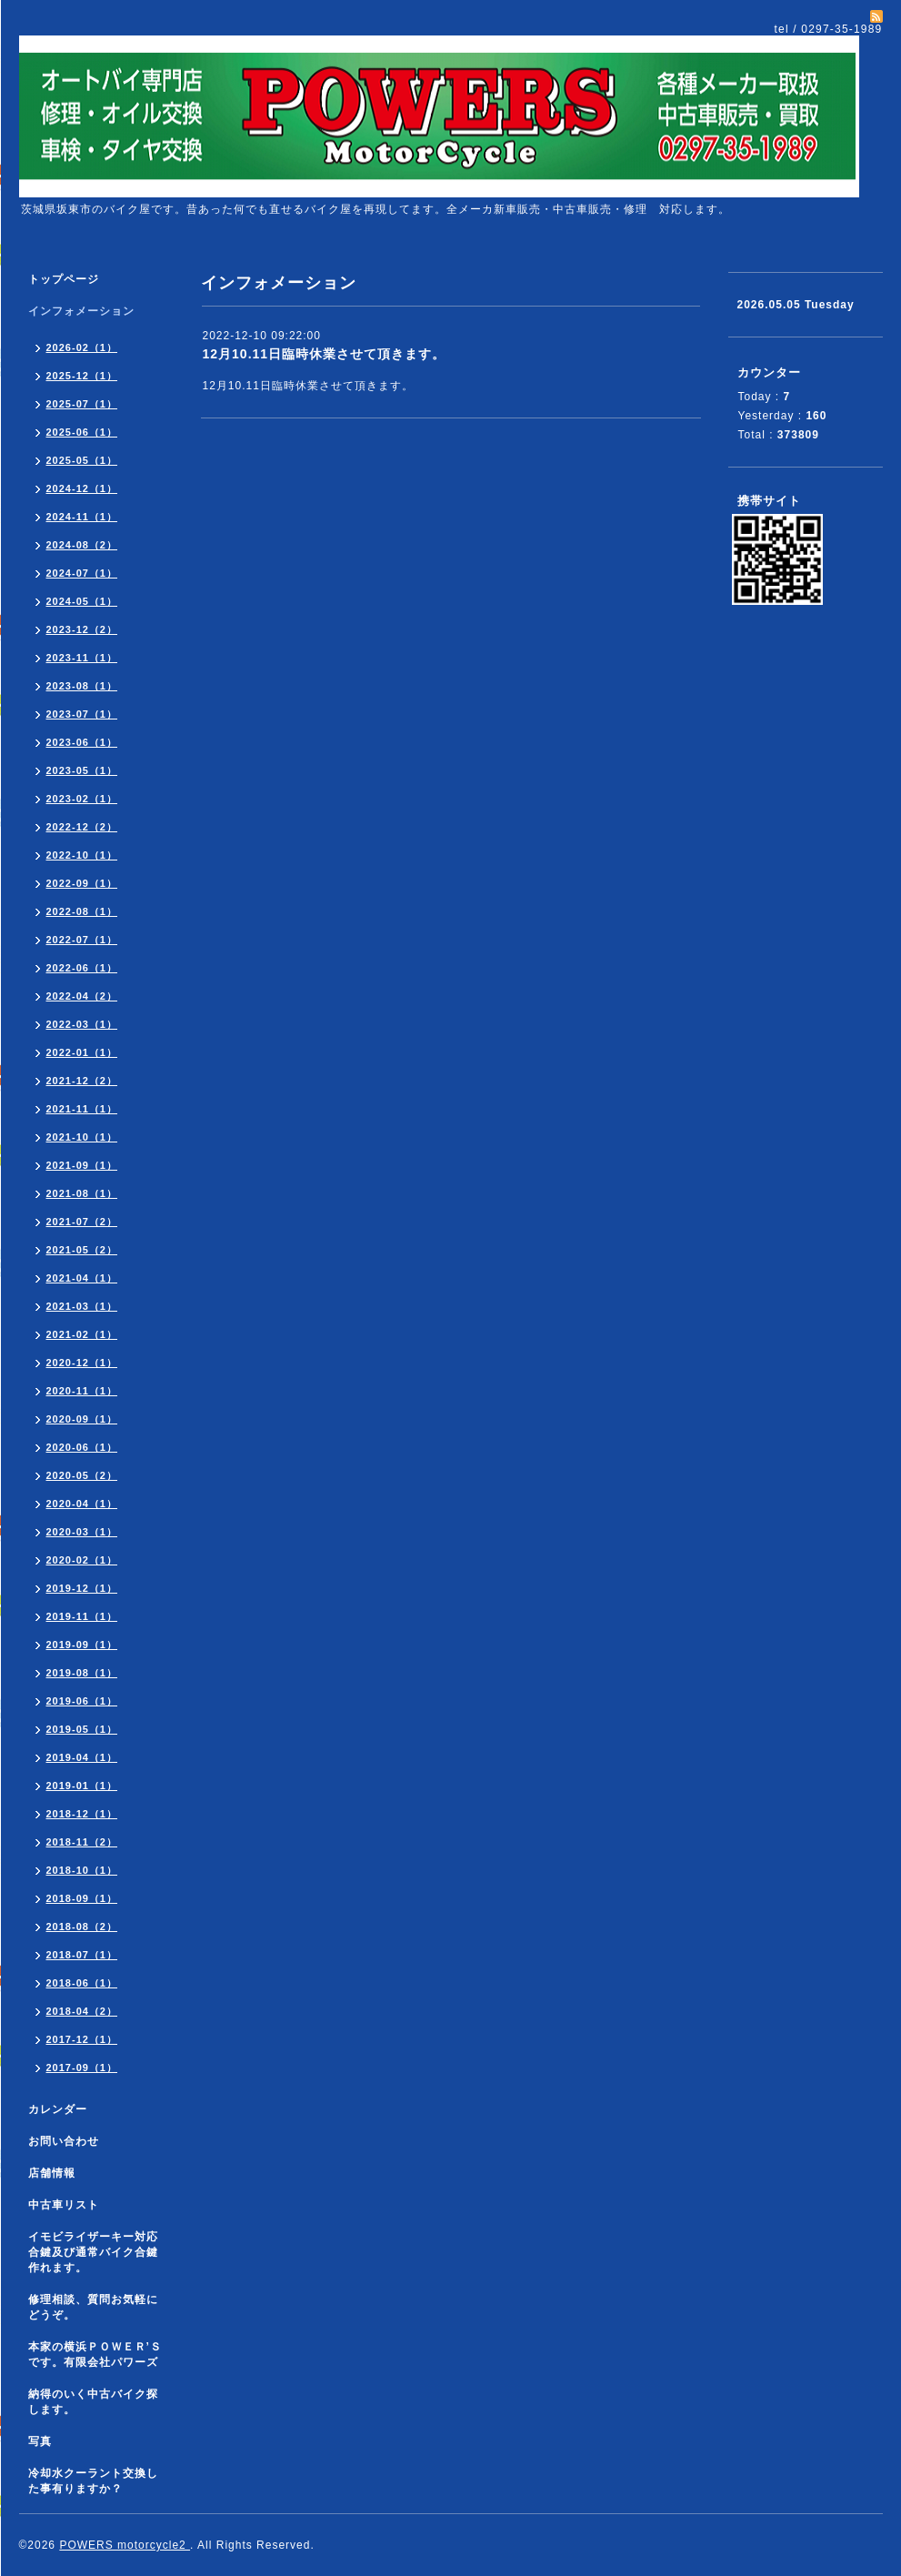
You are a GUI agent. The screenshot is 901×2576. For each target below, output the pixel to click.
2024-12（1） (82, 488)
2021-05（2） (82, 1249)
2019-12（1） (82, 1588)
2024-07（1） (82, 573)
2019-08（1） (82, 1672)
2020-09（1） (82, 1419)
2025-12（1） (82, 375)
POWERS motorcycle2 (124, 2545)
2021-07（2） (82, 1221)
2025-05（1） (82, 460)
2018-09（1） (82, 1898)
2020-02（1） (82, 1560)
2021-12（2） (82, 1080)
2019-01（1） (82, 1785)
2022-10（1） (82, 855)
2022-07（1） (82, 939)
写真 (40, 2441)
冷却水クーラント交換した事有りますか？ (93, 2481)
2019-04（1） (82, 1757)
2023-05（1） (82, 770)
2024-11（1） (82, 516)
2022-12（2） (82, 826)
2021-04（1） (82, 1278)
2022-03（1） (82, 1024)
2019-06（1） (82, 1701)
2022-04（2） (82, 996)
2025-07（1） (82, 403)
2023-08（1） (82, 685)
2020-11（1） (82, 1390)
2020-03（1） (82, 1531)
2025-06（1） (82, 432)
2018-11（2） (82, 1841)
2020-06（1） (82, 1447)
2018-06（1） (82, 1982)
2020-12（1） (82, 1362)
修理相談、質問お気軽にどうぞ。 (93, 2307)
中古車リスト (63, 2205)
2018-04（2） (82, 2011)
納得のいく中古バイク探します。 (93, 2402)
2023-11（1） (82, 657)
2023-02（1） (82, 798)
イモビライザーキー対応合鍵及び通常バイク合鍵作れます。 (93, 2252)
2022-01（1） (82, 1052)
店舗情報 (51, 2173)
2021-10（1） (82, 1137)
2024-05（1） (82, 601)
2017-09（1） (82, 2067)
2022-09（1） (82, 883)
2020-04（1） (82, 1503)
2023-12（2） (82, 629)
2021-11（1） (82, 1108)
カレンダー (57, 2109)
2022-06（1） (82, 967)
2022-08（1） (82, 911)
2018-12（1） (82, 1813)
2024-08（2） (82, 544)
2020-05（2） (82, 1475)
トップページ (63, 279)
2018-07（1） (82, 1954)
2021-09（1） (82, 1165)
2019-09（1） (82, 1644)
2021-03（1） (82, 1306)
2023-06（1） (82, 742)
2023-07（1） (82, 714)
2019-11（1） (82, 1616)
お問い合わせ (63, 2141)
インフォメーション (81, 311)
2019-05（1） (82, 1729)
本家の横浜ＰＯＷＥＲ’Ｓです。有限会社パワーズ (95, 2354)
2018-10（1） (82, 1870)
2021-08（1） (82, 1193)
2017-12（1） (82, 2039)
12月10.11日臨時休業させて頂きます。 (324, 354)
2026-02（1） (82, 347)
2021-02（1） (82, 1334)
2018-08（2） (82, 1926)
